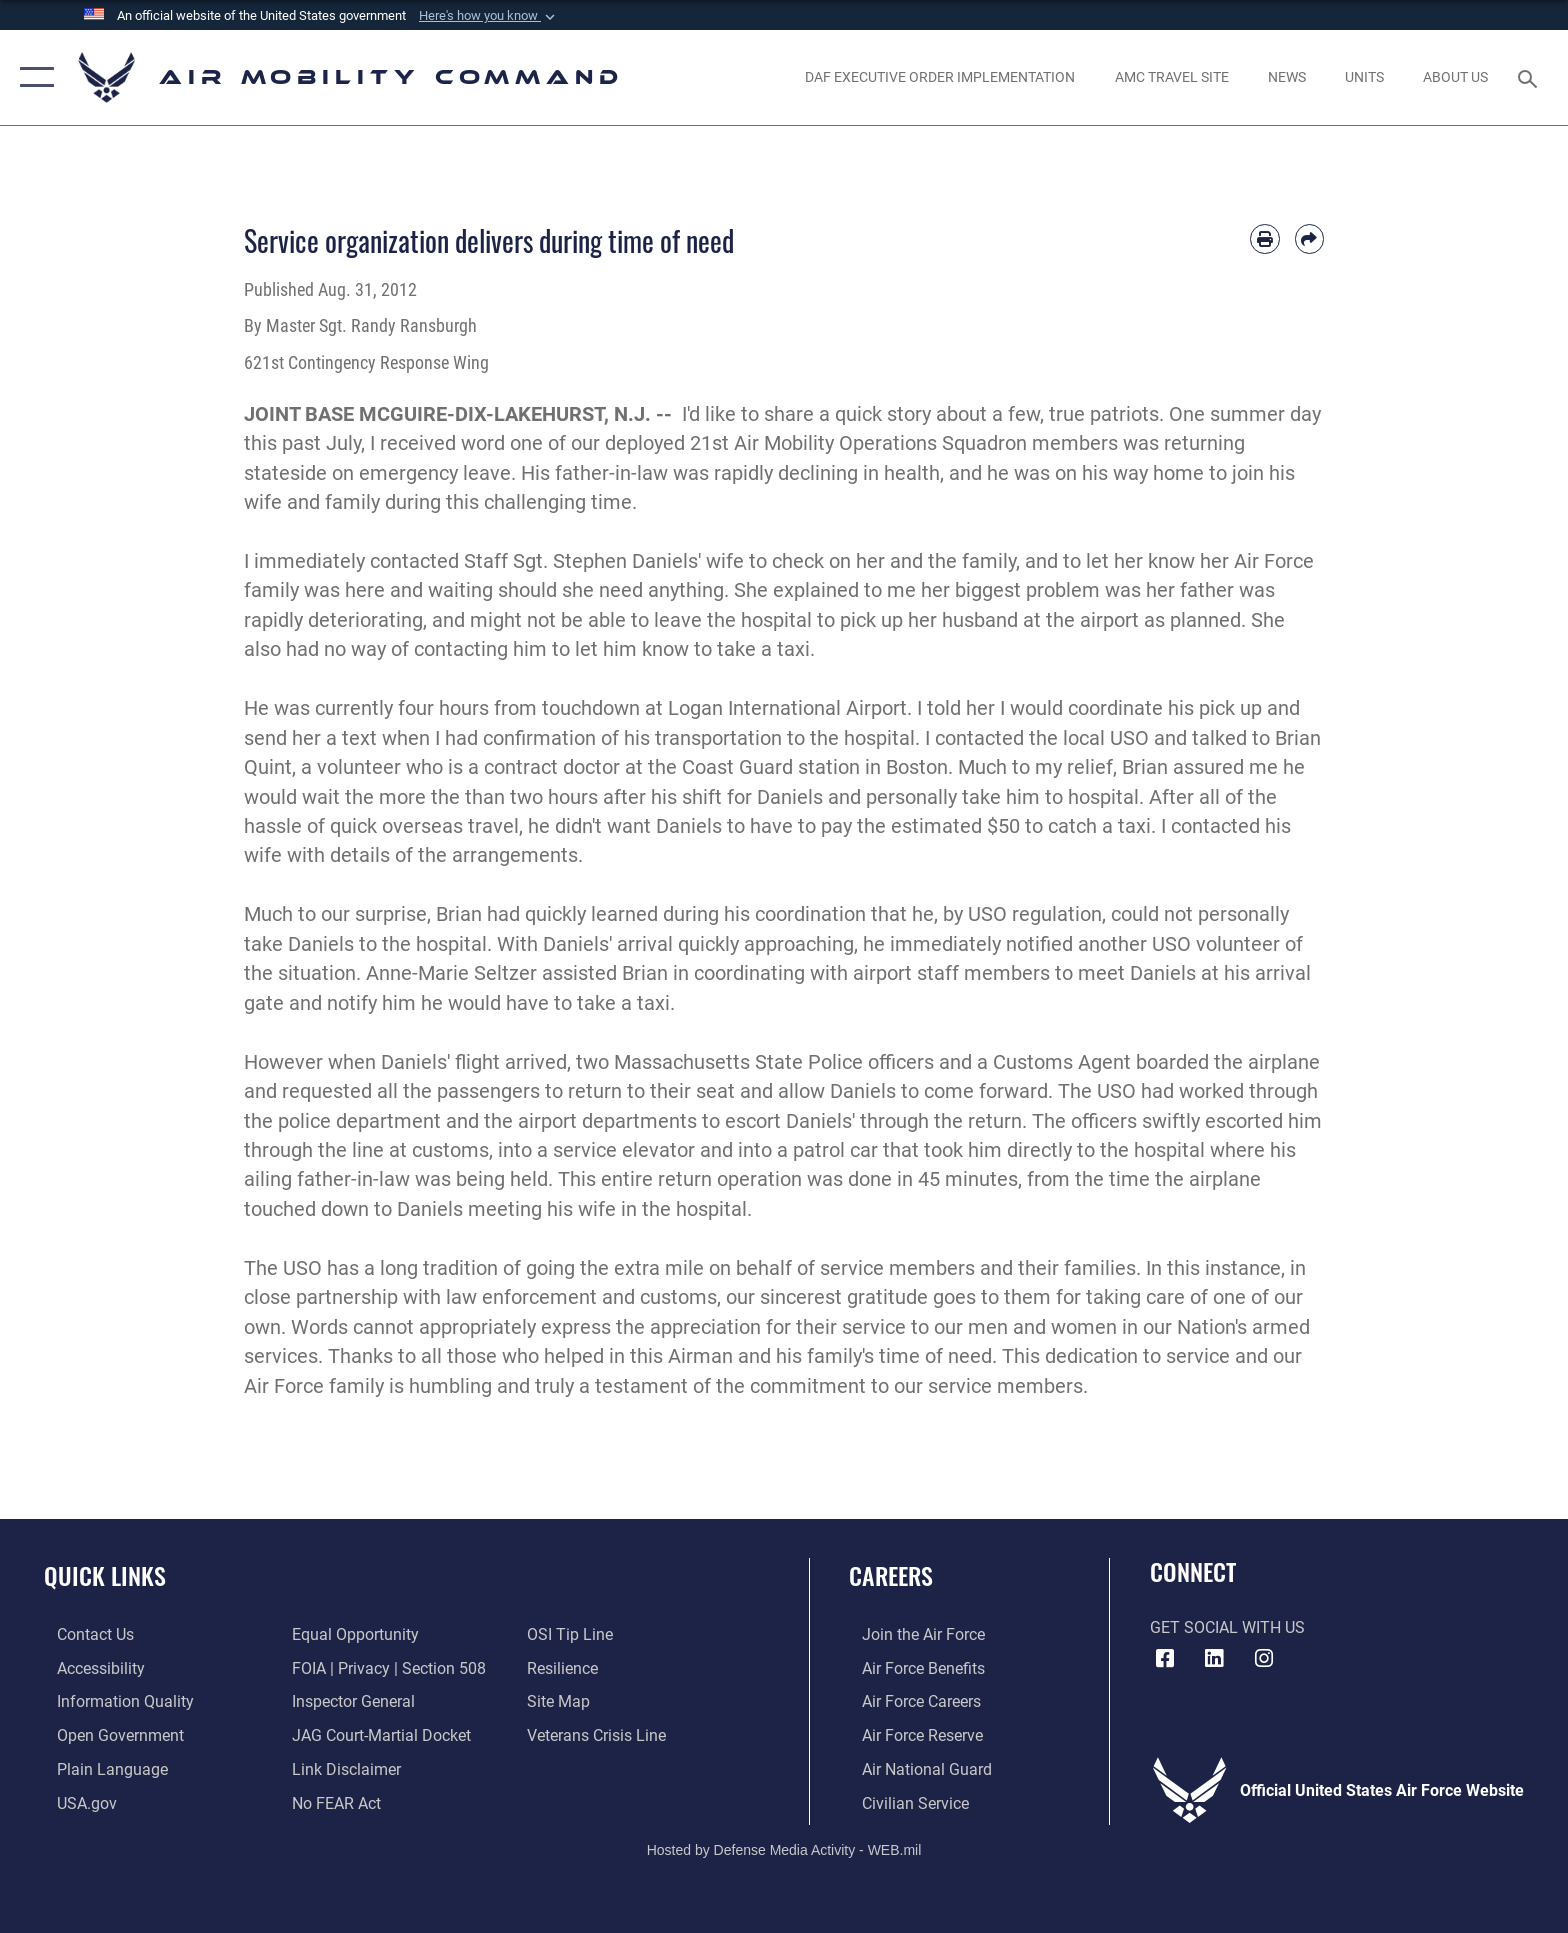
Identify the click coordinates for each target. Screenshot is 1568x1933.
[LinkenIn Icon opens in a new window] (1214, 1659)
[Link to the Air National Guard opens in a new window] (914, 1768)
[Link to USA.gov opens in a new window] (74, 1801)
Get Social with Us (1227, 1627)
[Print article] (1264, 238)
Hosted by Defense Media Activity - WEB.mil (784, 1848)
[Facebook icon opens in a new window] (1165, 1659)
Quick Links (105, 1575)
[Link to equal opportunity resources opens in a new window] (351, 1634)
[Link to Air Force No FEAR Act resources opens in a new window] (332, 1801)
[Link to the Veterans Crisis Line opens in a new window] (600, 1734)
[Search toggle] (1530, 77)
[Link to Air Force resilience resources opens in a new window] (566, 1667)
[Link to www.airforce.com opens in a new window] (910, 1634)
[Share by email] (1309, 238)
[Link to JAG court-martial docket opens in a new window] (377, 1734)
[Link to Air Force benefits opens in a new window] (910, 1667)
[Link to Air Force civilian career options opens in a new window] (902, 1801)
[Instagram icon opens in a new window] (1264, 1659)
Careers (891, 1575)
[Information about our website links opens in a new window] (342, 1768)
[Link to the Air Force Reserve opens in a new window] (909, 1734)
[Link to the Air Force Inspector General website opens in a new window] (349, 1701)
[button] (489, 16)
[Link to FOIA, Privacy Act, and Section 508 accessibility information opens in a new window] (385, 1667)
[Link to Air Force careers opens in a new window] (908, 1701)
